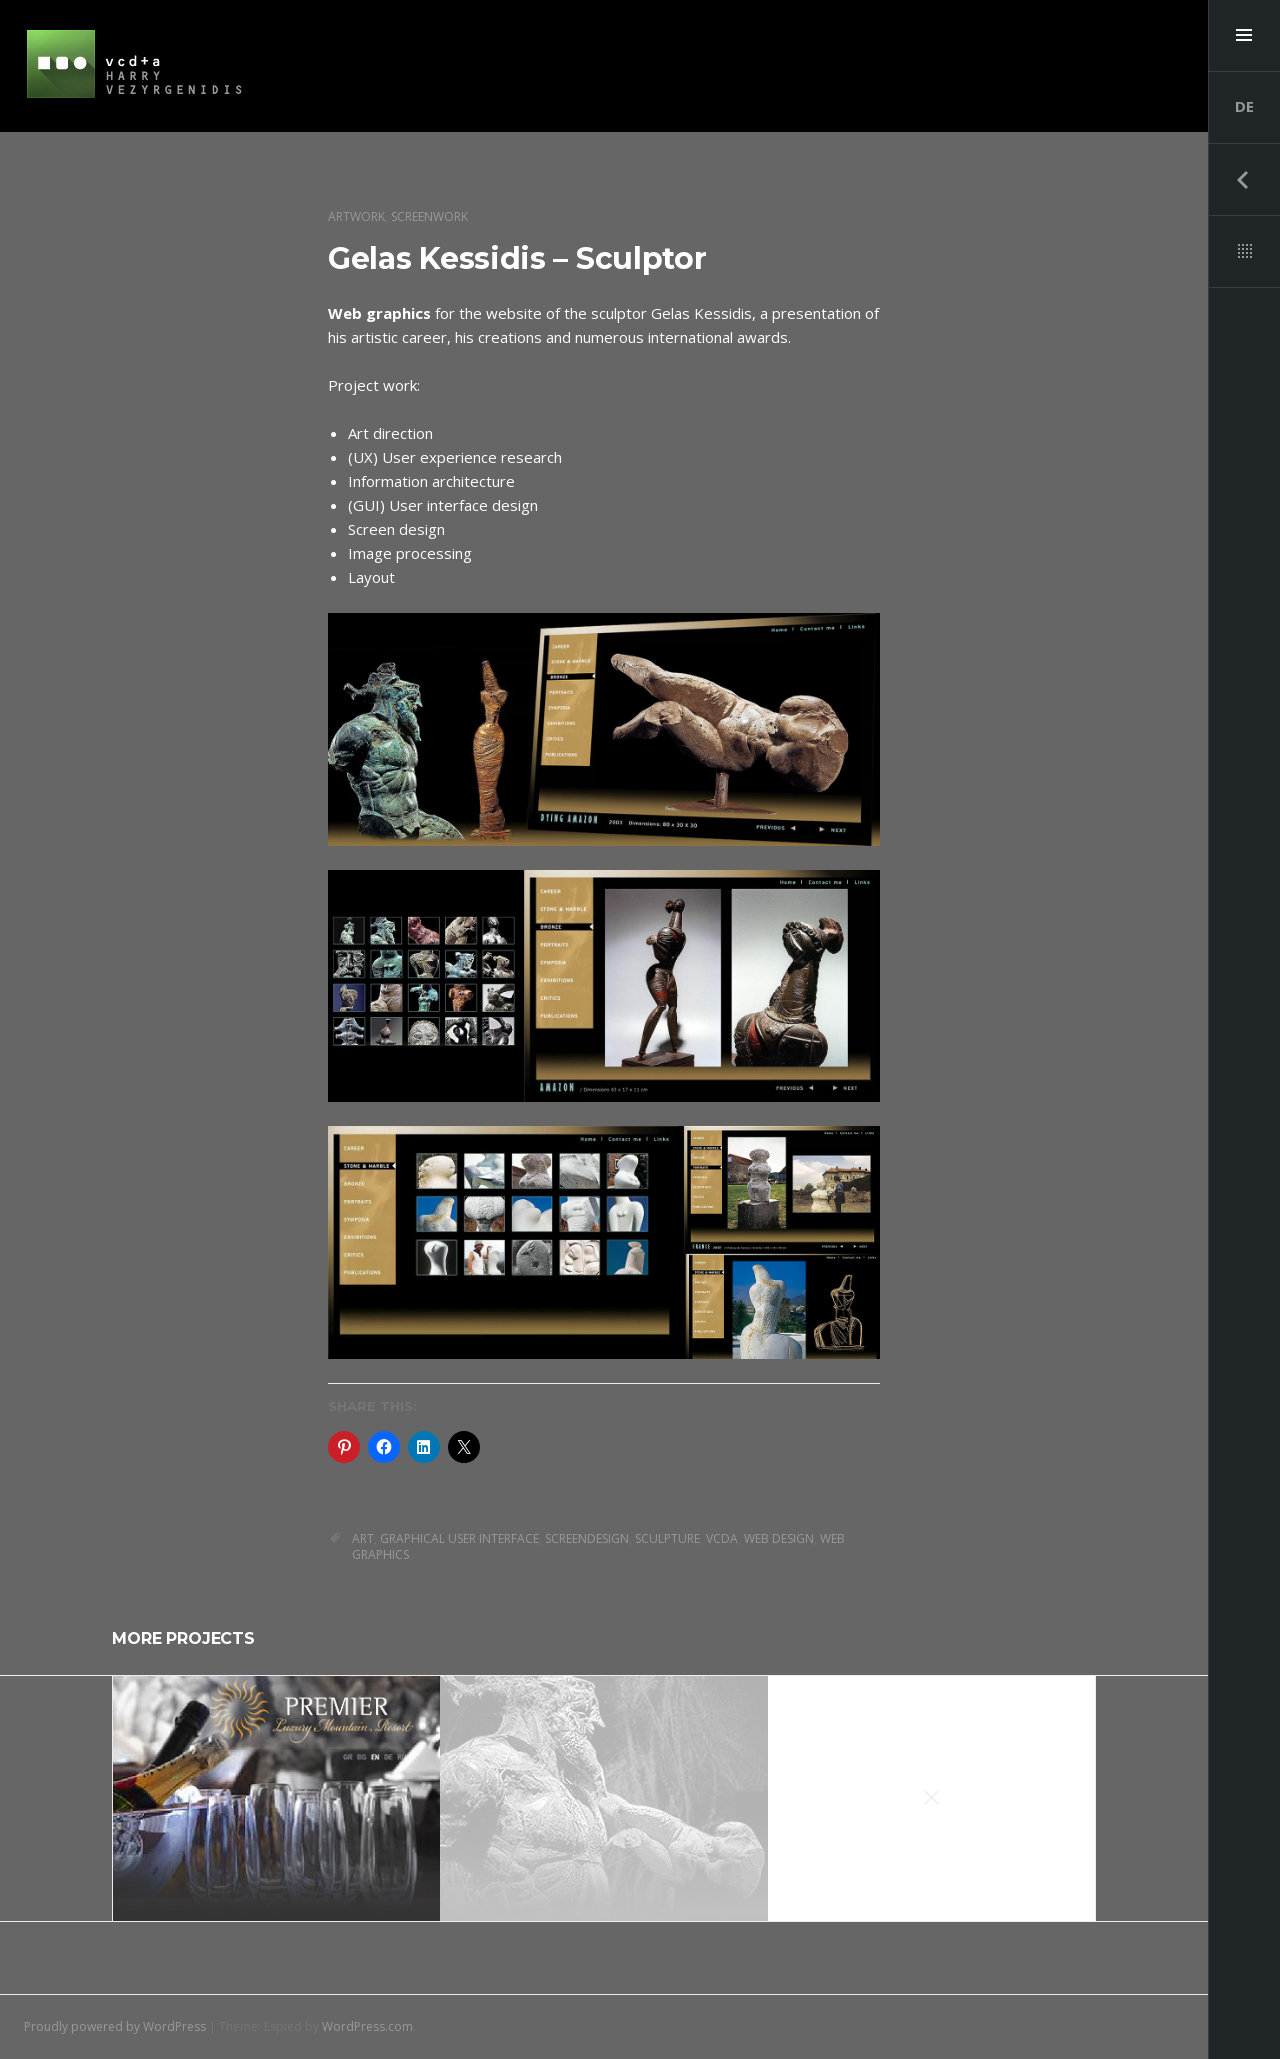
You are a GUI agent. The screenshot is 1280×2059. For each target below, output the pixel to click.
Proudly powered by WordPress (115, 2026)
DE (1244, 106)
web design (779, 1538)
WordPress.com (367, 2026)
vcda (722, 1538)
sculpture (667, 1538)
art (363, 1538)
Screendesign (587, 1538)
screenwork (429, 216)
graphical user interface (459, 1538)
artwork (356, 216)
